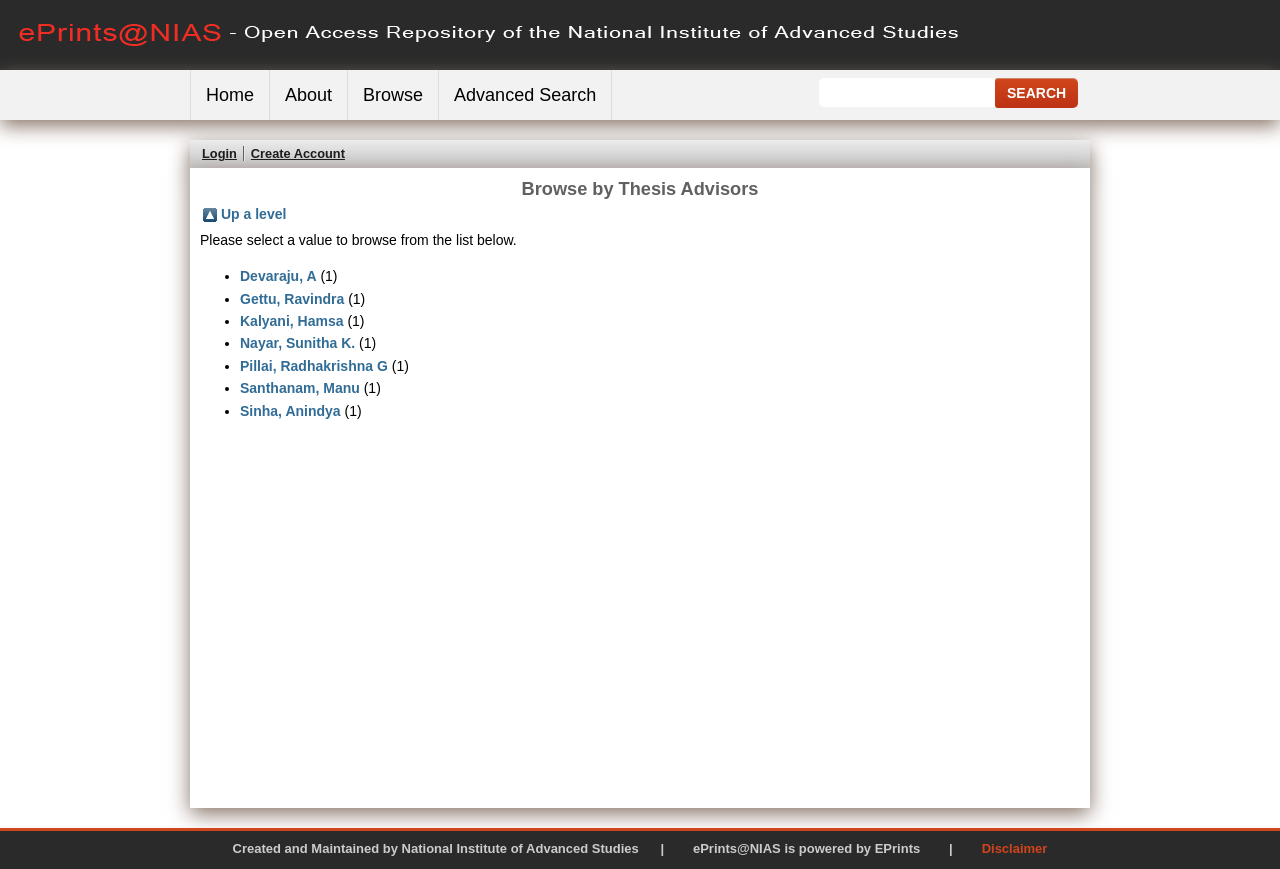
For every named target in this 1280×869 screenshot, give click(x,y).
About (308, 95)
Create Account (298, 153)
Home (230, 95)
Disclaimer (1015, 848)
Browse (393, 95)
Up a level (253, 214)
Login (219, 153)
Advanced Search (525, 95)
